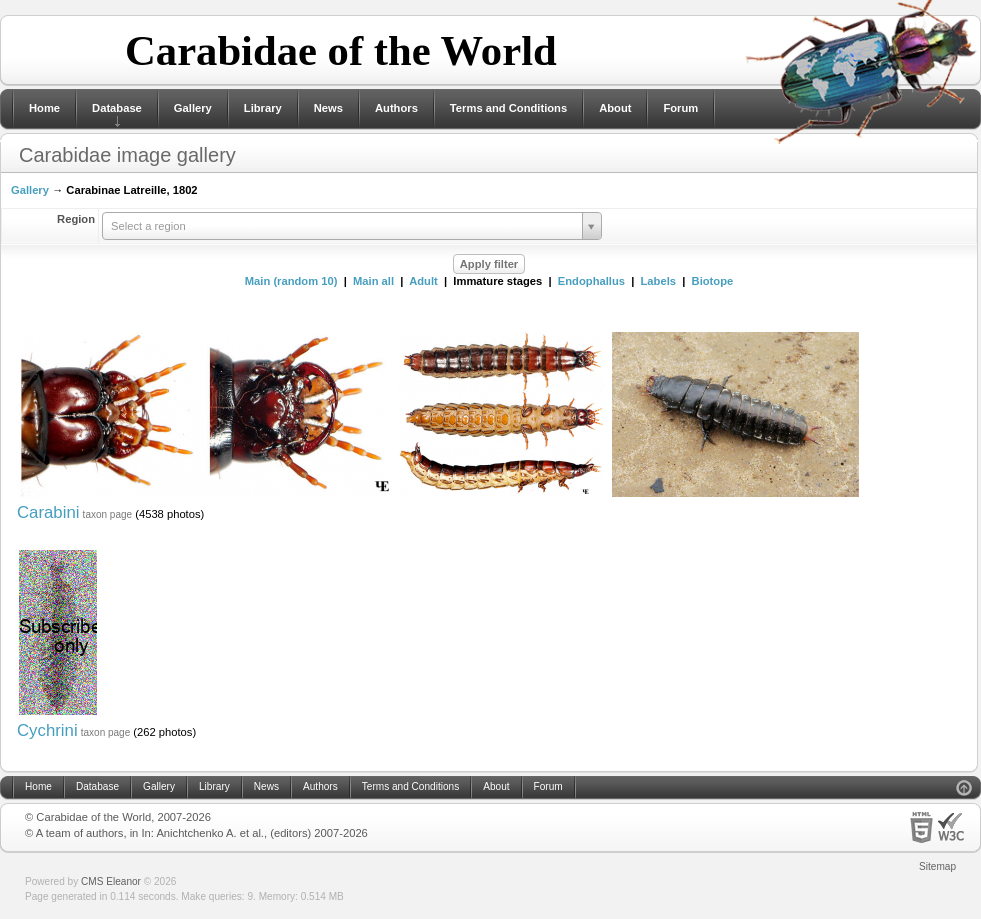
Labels (658, 281)
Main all (373, 281)
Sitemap (937, 866)
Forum (680, 108)
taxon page (108, 514)
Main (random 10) (291, 281)
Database (117, 108)
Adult (423, 281)
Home (44, 108)
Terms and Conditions (508, 108)
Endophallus (591, 281)
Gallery (193, 108)
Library (263, 108)
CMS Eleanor (111, 881)
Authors (396, 108)
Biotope (713, 281)
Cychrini (47, 730)
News (328, 108)
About (615, 108)
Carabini (48, 512)
